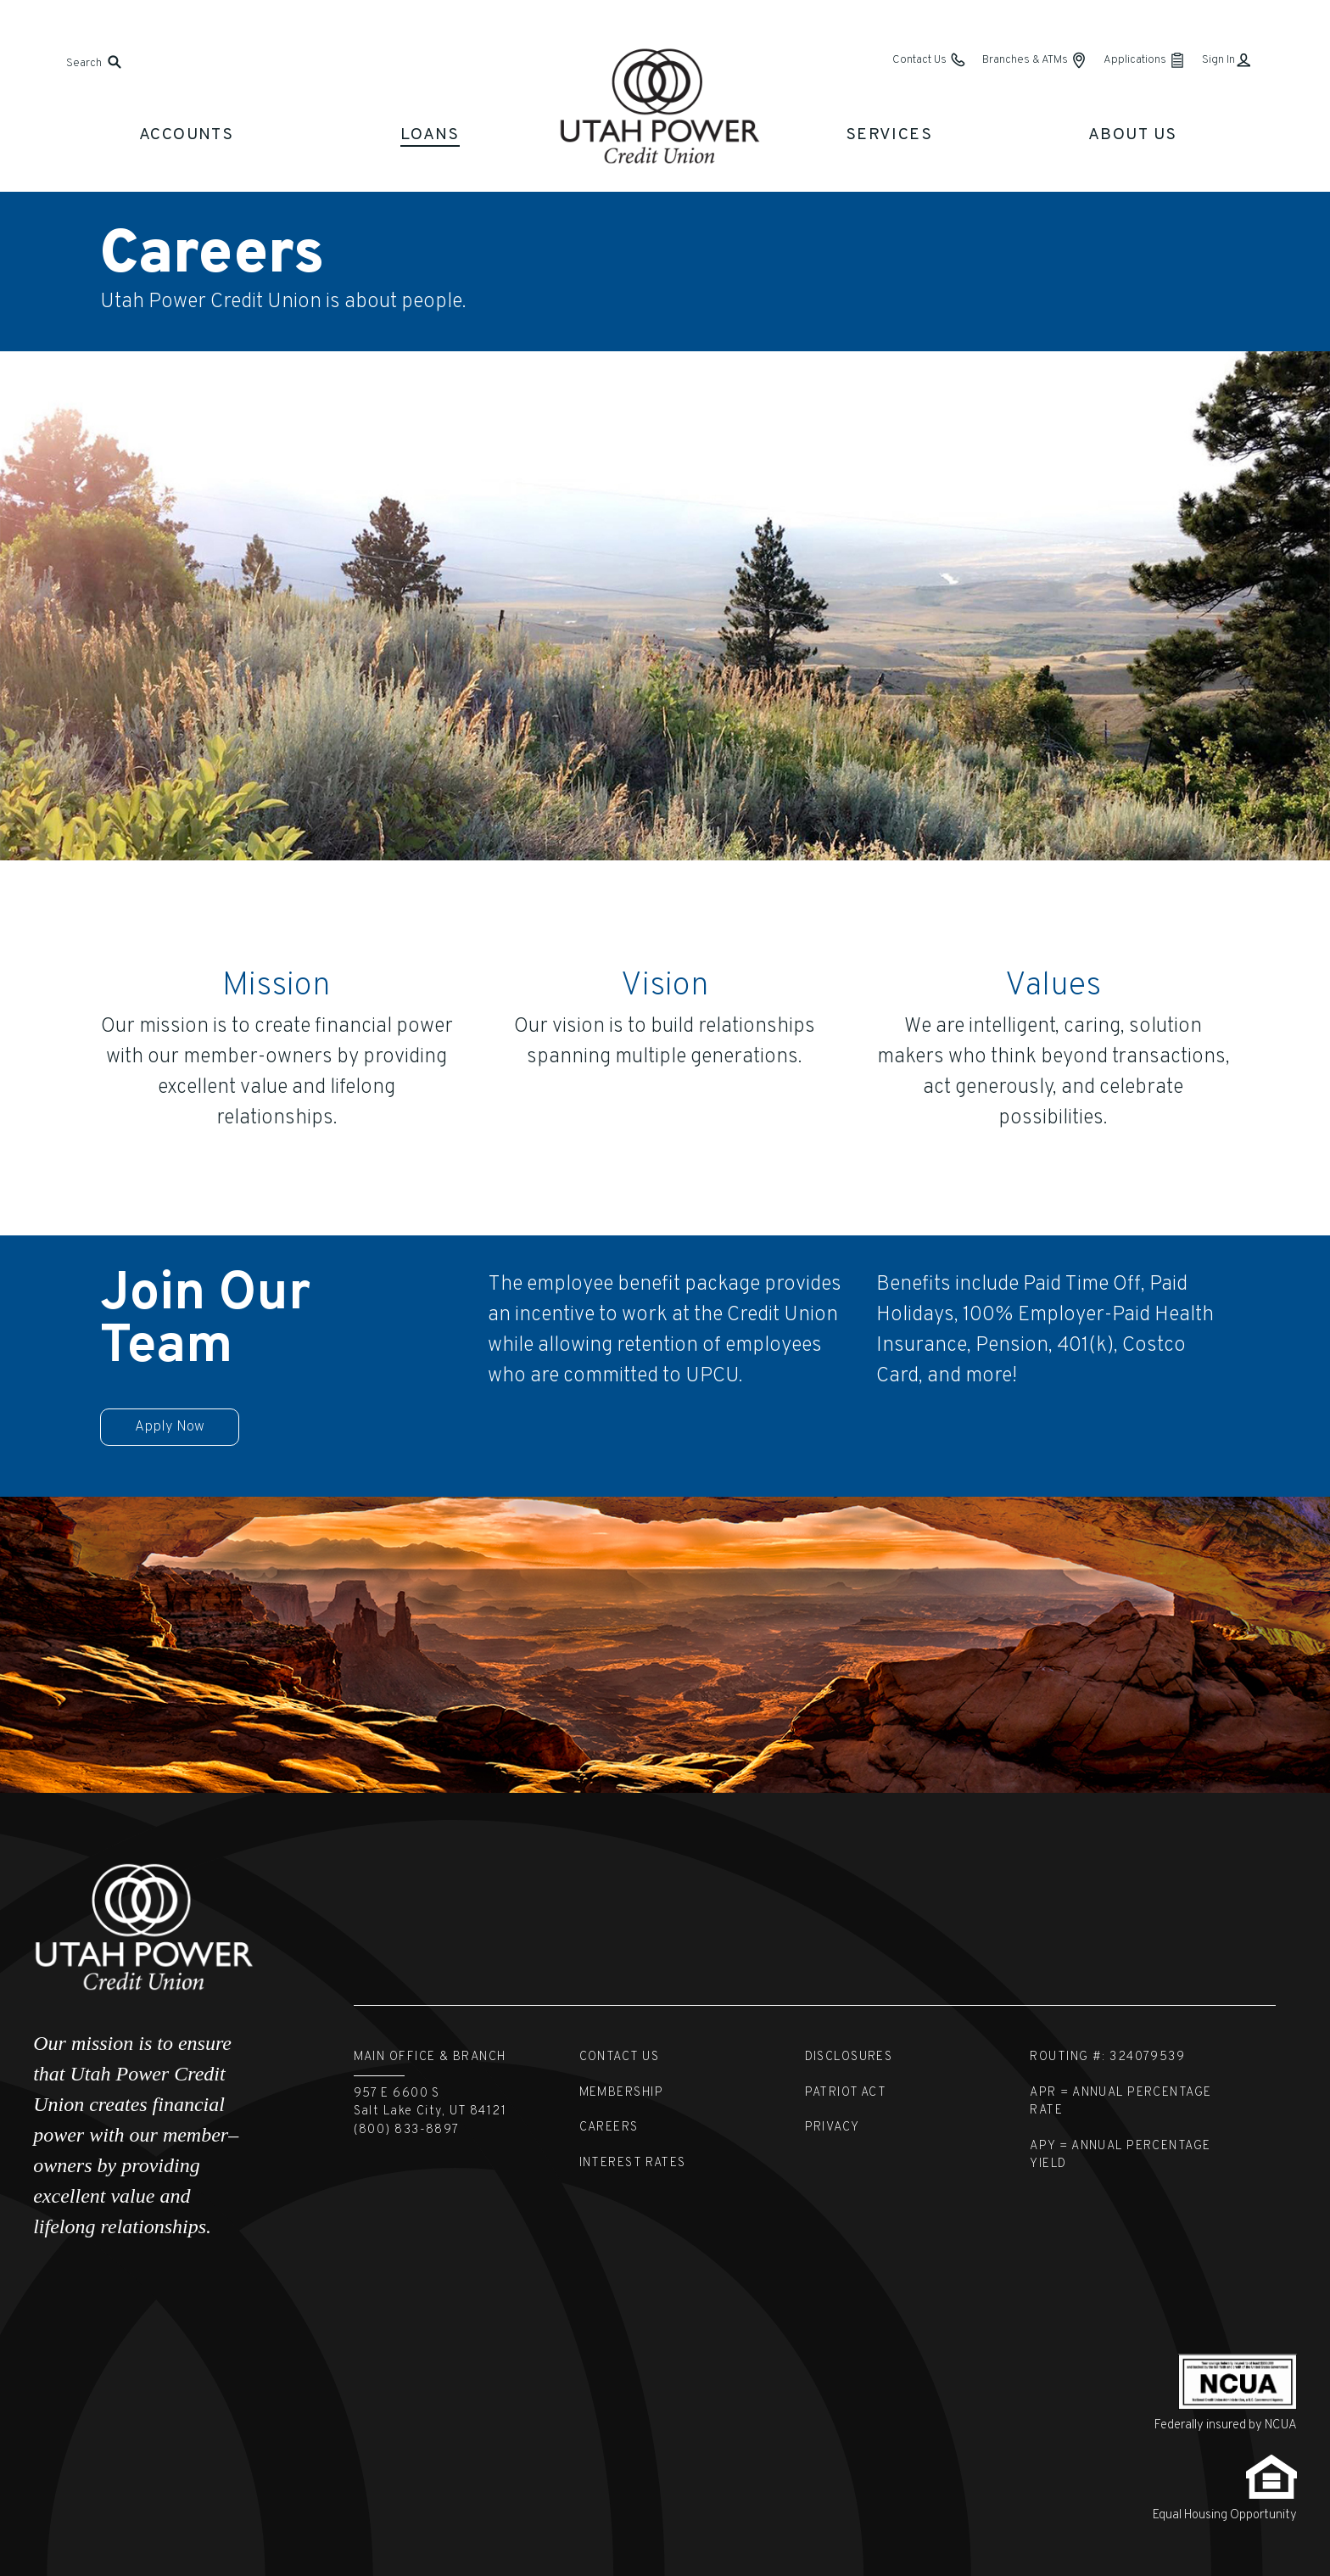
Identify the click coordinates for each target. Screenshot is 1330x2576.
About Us (1132, 135)
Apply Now (169, 1427)
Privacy (832, 2128)
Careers (609, 2128)
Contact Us (619, 2057)
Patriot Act (846, 2093)
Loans (430, 135)
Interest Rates (632, 2163)
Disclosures (849, 2057)
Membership (621, 2093)
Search (84, 63)
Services (889, 135)
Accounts (186, 135)
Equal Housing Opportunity (1225, 2515)
